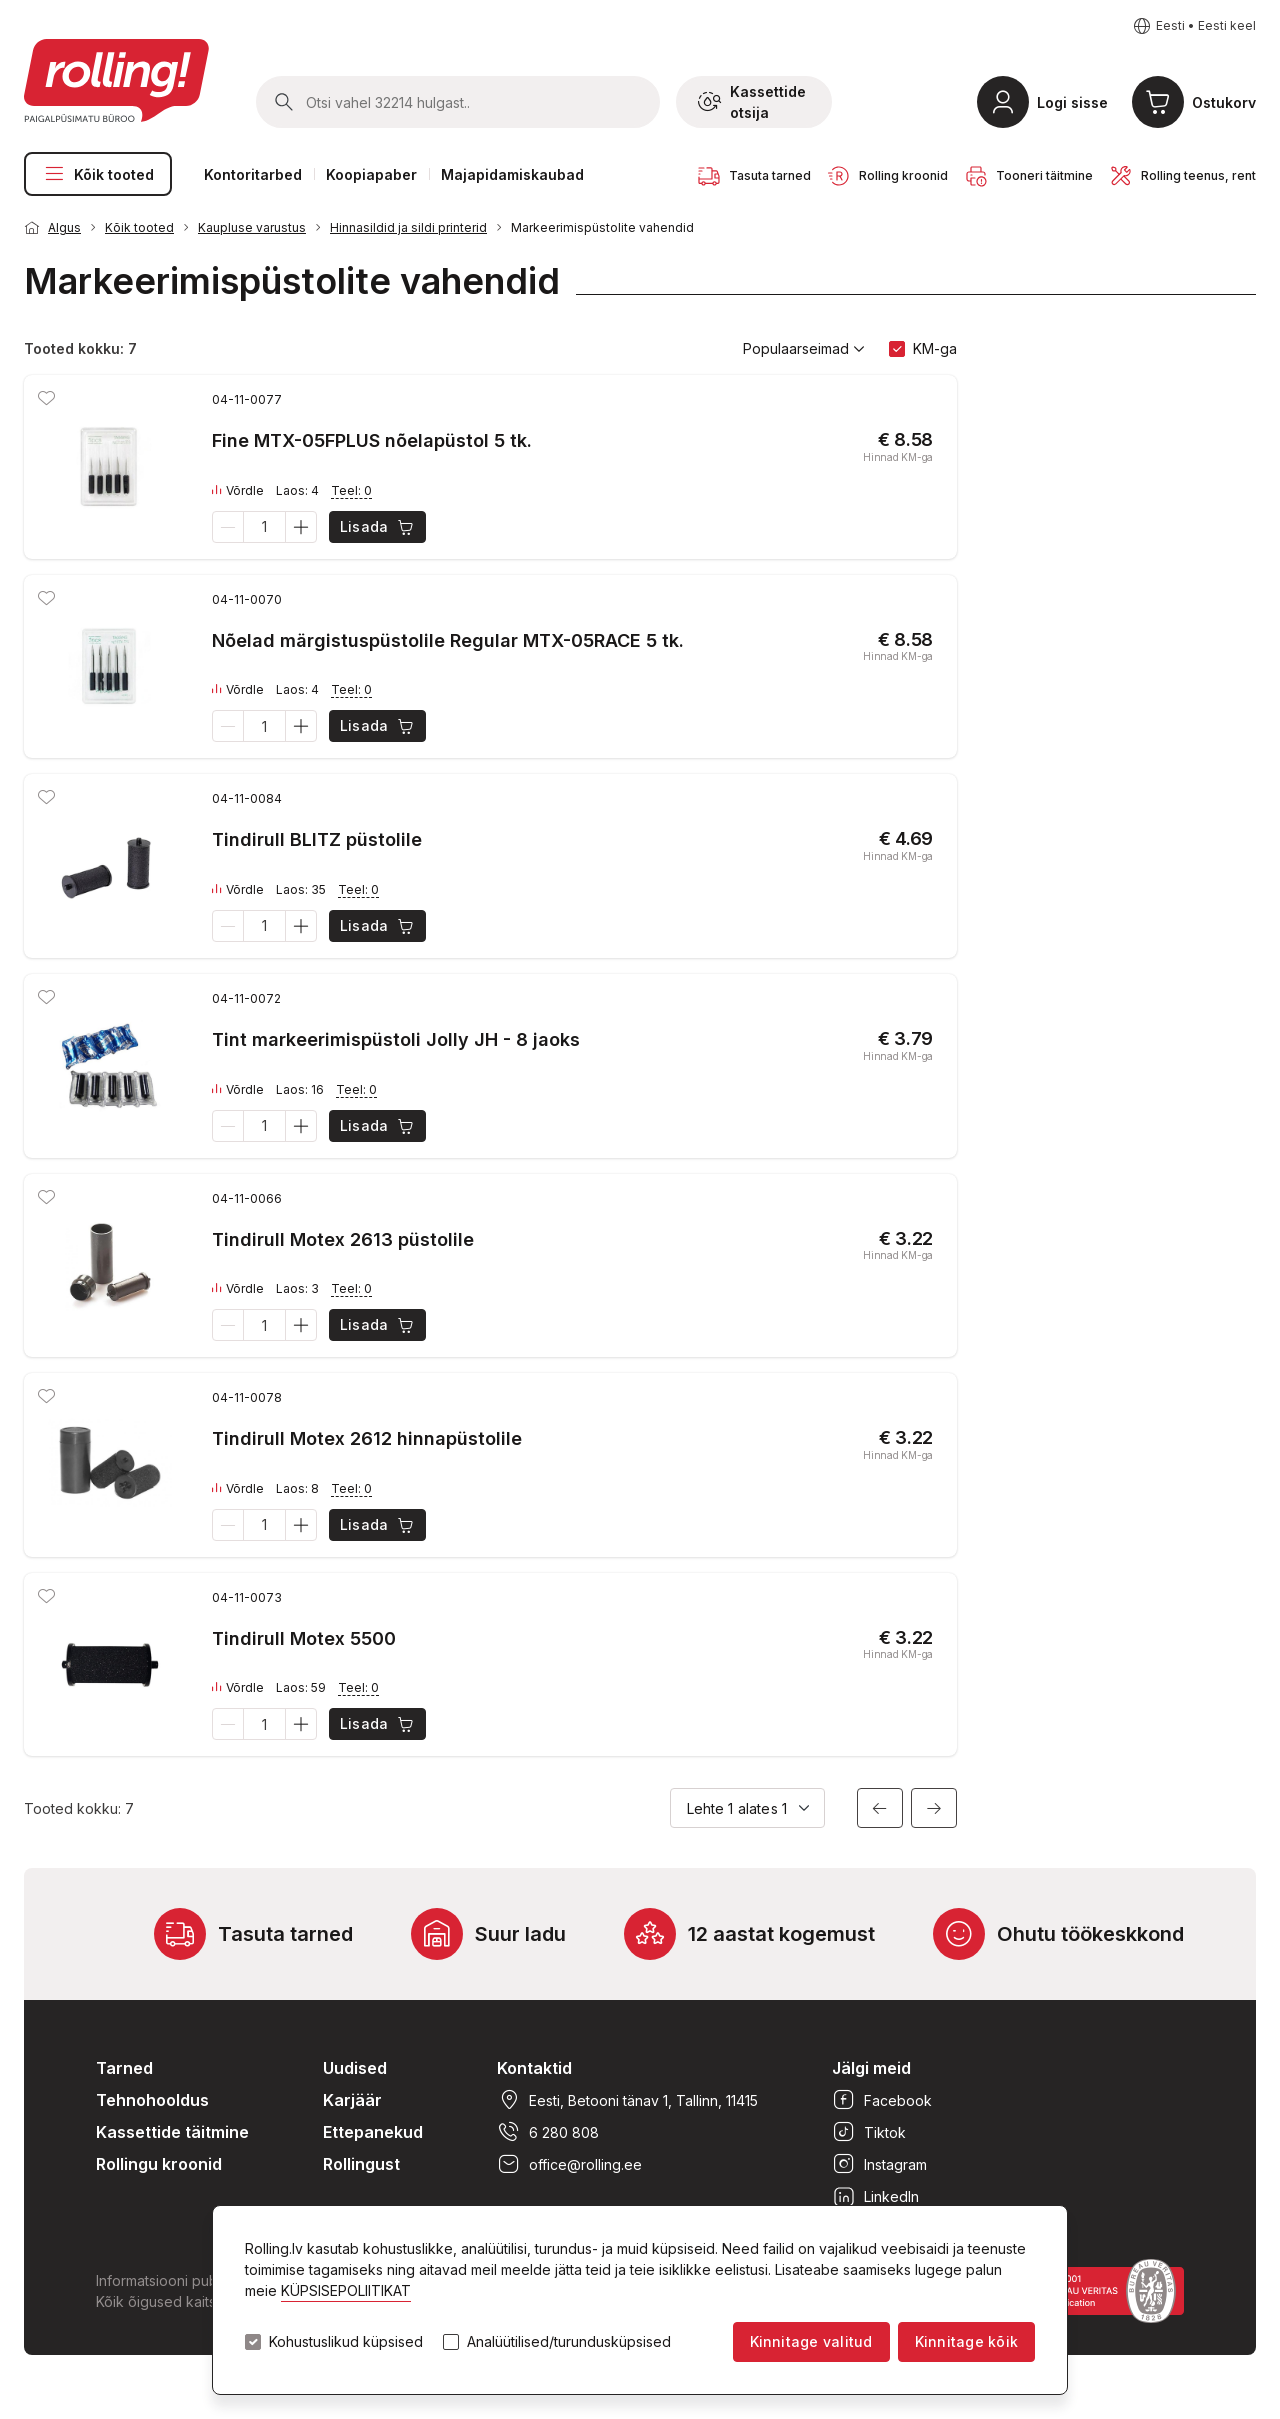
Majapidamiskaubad (512, 174)
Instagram (879, 2164)
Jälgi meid (871, 2068)
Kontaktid (534, 2068)
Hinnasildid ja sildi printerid (408, 227)
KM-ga (935, 348)
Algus (64, 227)
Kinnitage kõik (966, 2341)
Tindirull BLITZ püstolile (317, 839)
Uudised (355, 2068)
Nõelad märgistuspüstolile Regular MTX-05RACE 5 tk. (448, 640)
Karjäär (352, 2100)
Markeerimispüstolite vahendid (602, 227)
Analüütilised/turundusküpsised (569, 2342)
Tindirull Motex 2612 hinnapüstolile (367, 1438)
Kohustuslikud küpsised (346, 2342)
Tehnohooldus (152, 2100)
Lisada (378, 527)
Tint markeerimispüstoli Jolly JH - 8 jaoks (396, 1039)
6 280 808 (548, 2132)
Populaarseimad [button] (804, 349)
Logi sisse (1072, 102)
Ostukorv (1224, 102)
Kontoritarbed (253, 174)
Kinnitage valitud (811, 2341)
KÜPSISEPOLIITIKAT (346, 2290)
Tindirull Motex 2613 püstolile (343, 1239)
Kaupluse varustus (252, 227)
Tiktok (869, 2132)
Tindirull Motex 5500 (304, 1638)
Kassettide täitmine (172, 2132)
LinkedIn (875, 2196)
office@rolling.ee (569, 2164)
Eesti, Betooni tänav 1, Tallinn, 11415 (627, 2100)
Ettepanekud (373, 2132)
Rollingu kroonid (159, 2164)
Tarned (124, 2068)
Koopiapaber (371, 174)
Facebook (882, 2100)
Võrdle (238, 491)
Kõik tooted (98, 174)
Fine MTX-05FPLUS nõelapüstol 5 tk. (372, 440)
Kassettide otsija (752, 102)
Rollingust (361, 2164)
